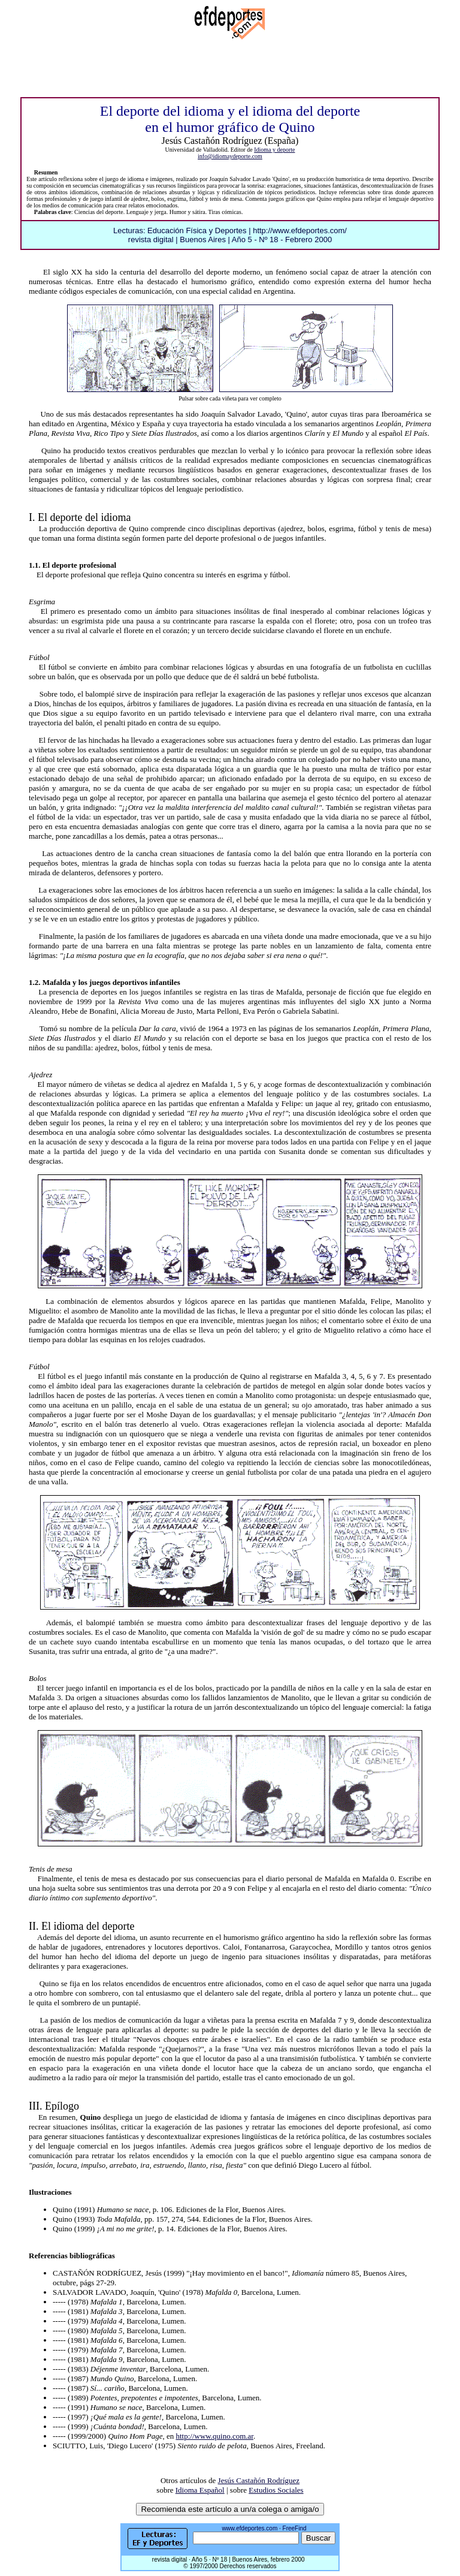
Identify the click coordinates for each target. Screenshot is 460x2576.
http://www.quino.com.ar (214, 2436)
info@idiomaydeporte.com (230, 156)
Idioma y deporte (274, 149)
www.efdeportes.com (249, 2528)
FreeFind (295, 2528)
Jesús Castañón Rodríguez (258, 2480)
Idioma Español (200, 2489)
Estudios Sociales (276, 2489)
